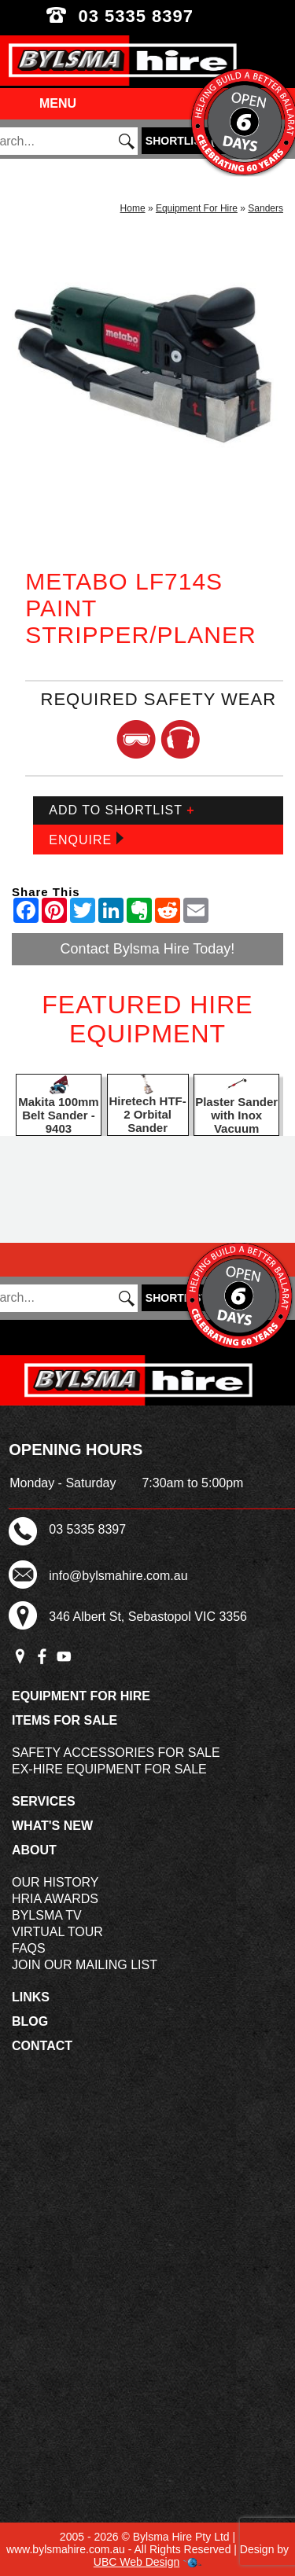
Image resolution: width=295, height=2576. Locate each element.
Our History (55, 1882)
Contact (42, 2045)
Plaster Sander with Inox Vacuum (236, 1115)
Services (44, 1801)
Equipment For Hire (197, 208)
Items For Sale (64, 1720)
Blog (30, 2021)
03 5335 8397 (147, 16)
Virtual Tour (57, 1931)
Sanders (265, 208)
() (185, 140)
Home (133, 208)
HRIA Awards (55, 1898)
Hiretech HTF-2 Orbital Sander (147, 1114)
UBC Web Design (136, 2562)
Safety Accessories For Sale (116, 1752)
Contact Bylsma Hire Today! (148, 949)
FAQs (29, 1948)
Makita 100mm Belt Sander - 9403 (58, 1115)
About (34, 1850)
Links (31, 1997)
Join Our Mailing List (84, 1965)
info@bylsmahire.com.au (118, 1575)
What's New (52, 1825)
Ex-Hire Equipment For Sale (109, 1769)
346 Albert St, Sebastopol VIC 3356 (148, 1616)
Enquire (86, 839)
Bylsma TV (47, 1915)
